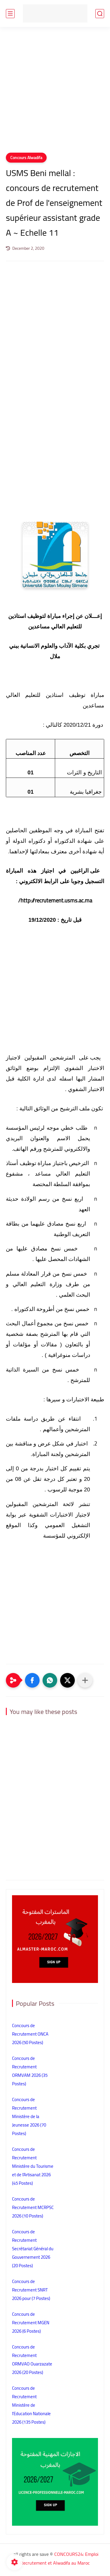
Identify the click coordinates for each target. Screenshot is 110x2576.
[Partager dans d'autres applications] (85, 1680)
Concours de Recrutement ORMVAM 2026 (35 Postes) (30, 2071)
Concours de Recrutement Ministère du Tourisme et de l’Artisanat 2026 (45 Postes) (32, 2166)
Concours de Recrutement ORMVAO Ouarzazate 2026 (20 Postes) (32, 2360)
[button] (32, 1680)
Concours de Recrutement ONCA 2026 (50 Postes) (30, 2034)
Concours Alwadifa (26, 157)
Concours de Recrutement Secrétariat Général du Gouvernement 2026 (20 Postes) (32, 2248)
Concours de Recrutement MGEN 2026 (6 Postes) (30, 2322)
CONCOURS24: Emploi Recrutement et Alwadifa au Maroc (59, 2558)
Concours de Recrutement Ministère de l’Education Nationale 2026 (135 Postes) (31, 2405)
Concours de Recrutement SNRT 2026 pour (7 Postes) (31, 2290)
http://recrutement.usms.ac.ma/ (55, 900)
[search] (99, 13)
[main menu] (10, 13)
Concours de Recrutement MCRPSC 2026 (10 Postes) (33, 2207)
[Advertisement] (55, 93)
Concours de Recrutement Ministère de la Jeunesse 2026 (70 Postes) (29, 2116)
